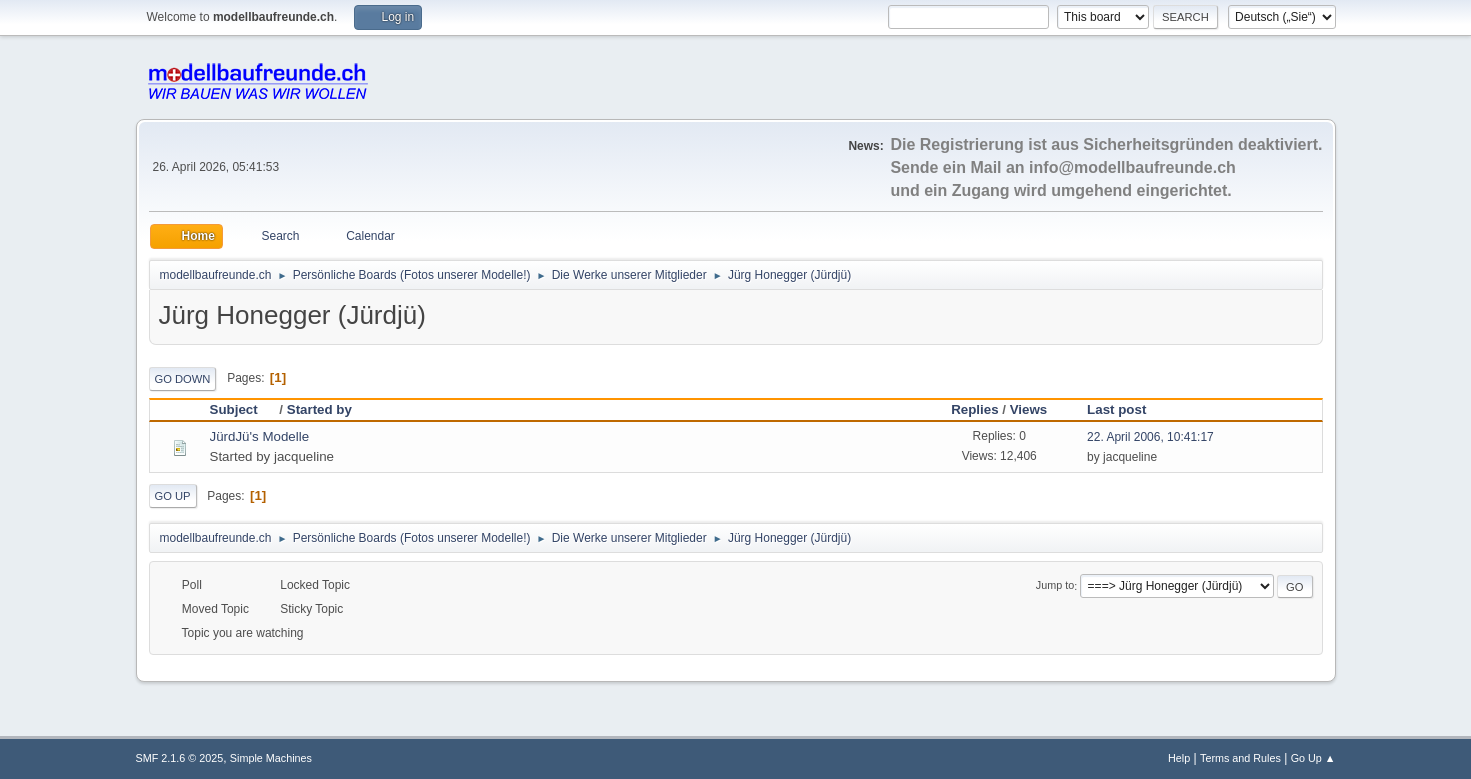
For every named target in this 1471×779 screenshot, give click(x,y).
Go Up (173, 496)
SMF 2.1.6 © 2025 (180, 758)
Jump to (1055, 586)
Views (1029, 409)
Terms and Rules (1240, 758)
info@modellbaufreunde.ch (1132, 167)
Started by (319, 409)
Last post (1116, 409)
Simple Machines (271, 758)
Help (1179, 758)
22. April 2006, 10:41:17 (1150, 437)
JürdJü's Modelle (260, 436)
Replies (974, 409)
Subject (243, 409)
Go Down (183, 379)
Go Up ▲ (1313, 758)
